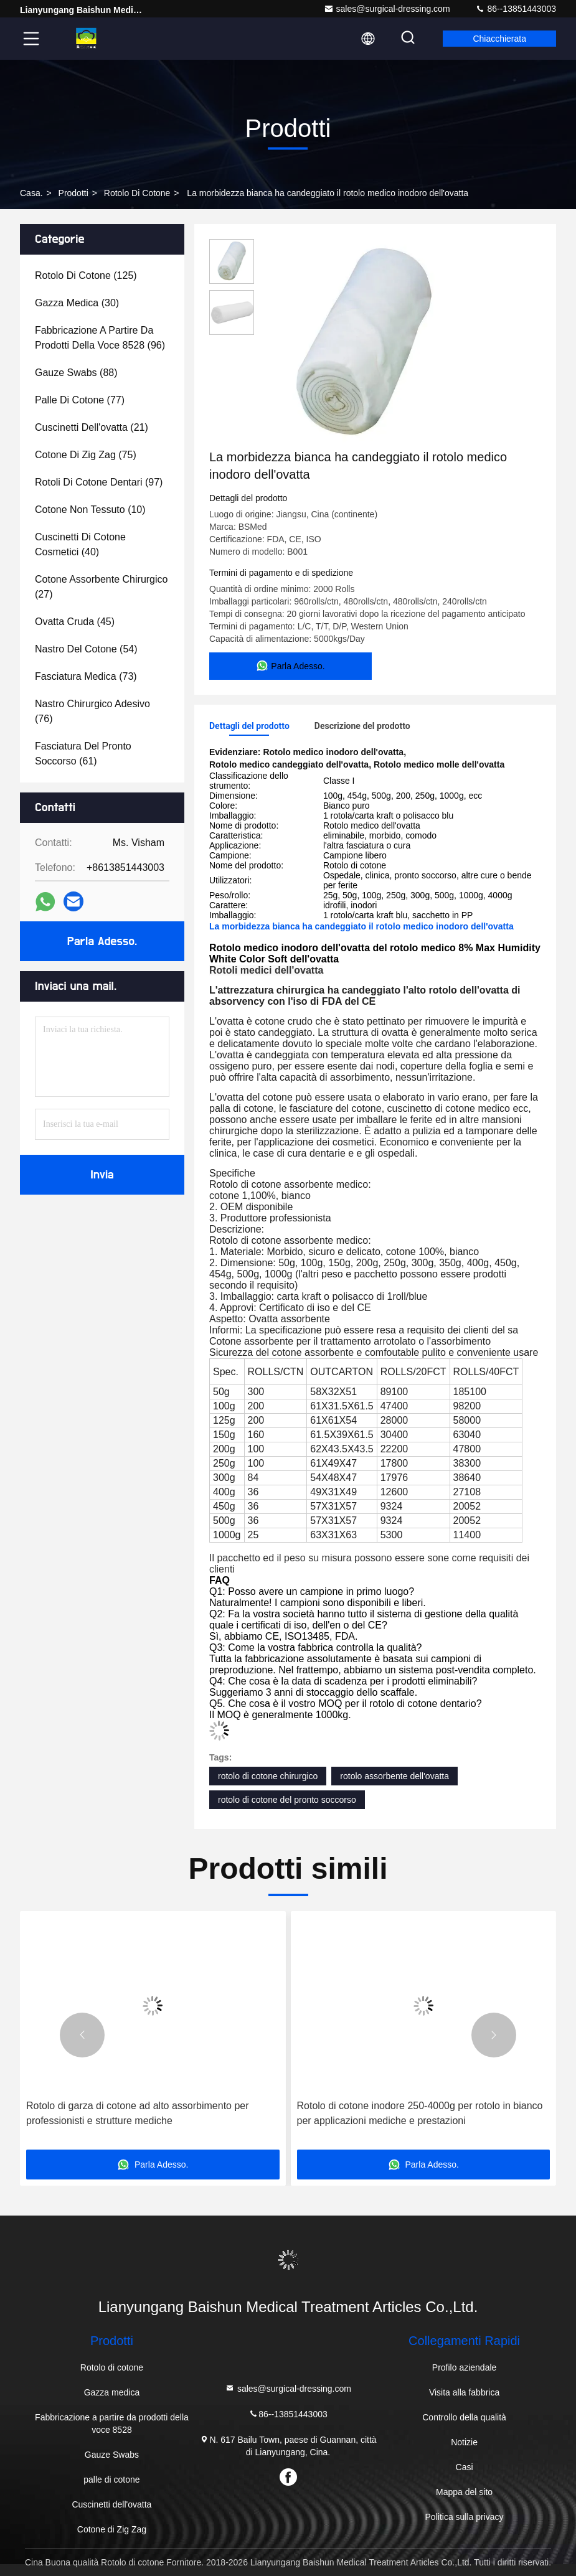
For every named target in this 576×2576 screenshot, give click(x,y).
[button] (82, 2035)
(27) (101, 586)
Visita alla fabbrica (464, 2392)
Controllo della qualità (464, 2417)
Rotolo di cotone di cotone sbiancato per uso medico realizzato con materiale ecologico (142, 2113)
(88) (76, 372)
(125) (86, 275)
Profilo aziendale (464, 2367)
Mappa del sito (464, 2492)
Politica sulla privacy (464, 2517)
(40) (80, 544)
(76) (92, 711)
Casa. (31, 193)
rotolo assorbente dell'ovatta (394, 1776)
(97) (99, 482)
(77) (80, 400)
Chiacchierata (499, 39)
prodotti (73, 193)
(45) (75, 621)
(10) (90, 509)
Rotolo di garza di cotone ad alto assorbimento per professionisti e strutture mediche (408, 2113)
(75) (85, 454)
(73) (86, 676)
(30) (77, 303)
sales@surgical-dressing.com (387, 9)
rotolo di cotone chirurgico (268, 1776)
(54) (86, 649)
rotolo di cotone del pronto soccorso (287, 1800)
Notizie (464, 2442)
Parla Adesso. (102, 941)
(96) (100, 337)
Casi (464, 2467)
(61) (83, 753)
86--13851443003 (515, 9)
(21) (91, 427)
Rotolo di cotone (137, 193)
